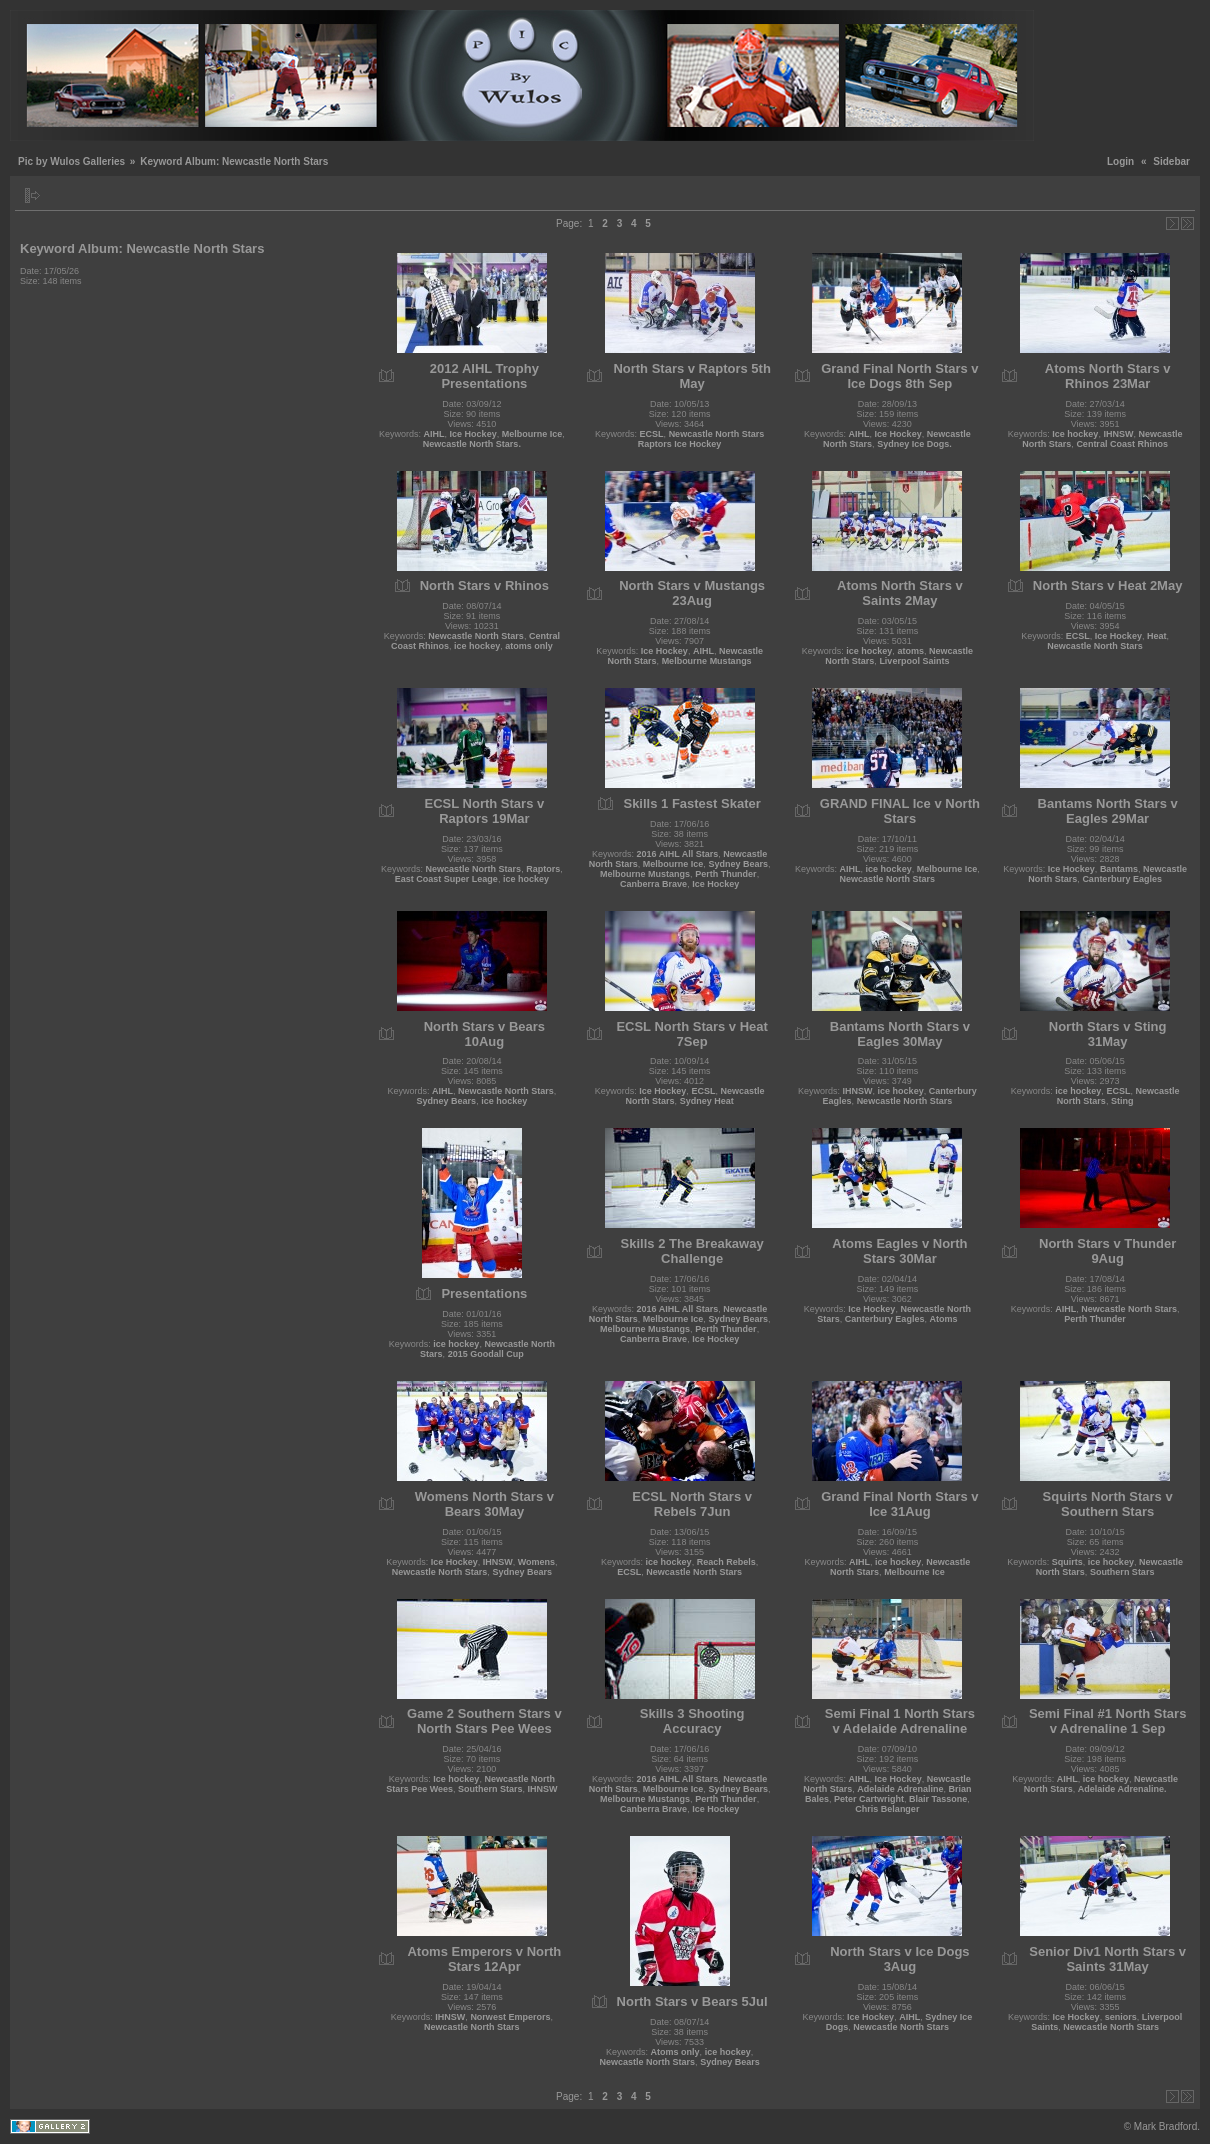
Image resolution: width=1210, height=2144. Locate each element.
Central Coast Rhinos (1122, 444)
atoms (910, 651)
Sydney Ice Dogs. (914, 444)
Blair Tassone (938, 1799)
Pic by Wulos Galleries (71, 161)
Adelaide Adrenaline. (1122, 1789)
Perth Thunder (726, 874)
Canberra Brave (653, 884)
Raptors (543, 869)
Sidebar (1171, 161)
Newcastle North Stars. (472, 444)
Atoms (943, 1319)
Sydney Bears (738, 864)
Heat (1157, 636)
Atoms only (675, 2052)
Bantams (1119, 869)
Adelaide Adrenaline (900, 1789)
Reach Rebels (726, 1562)
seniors (1121, 2017)
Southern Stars (1122, 1572)
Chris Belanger (887, 1809)
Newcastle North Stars (476, 636)
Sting (1122, 1101)
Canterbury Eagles (1122, 879)
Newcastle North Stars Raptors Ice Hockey (701, 439)
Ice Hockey (473, 434)
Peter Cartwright (869, 1799)
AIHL (434, 434)
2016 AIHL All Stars (678, 854)
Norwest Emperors (510, 2017)
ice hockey (477, 646)
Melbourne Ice (532, 434)
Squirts (1067, 1562)
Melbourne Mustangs (707, 661)
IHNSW (1118, 434)
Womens (536, 1562)
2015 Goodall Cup (486, 1354)
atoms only (529, 646)
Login (1120, 161)
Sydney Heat (707, 1101)
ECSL (652, 434)
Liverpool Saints (914, 661)
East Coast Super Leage (446, 879)
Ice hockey (1075, 434)
